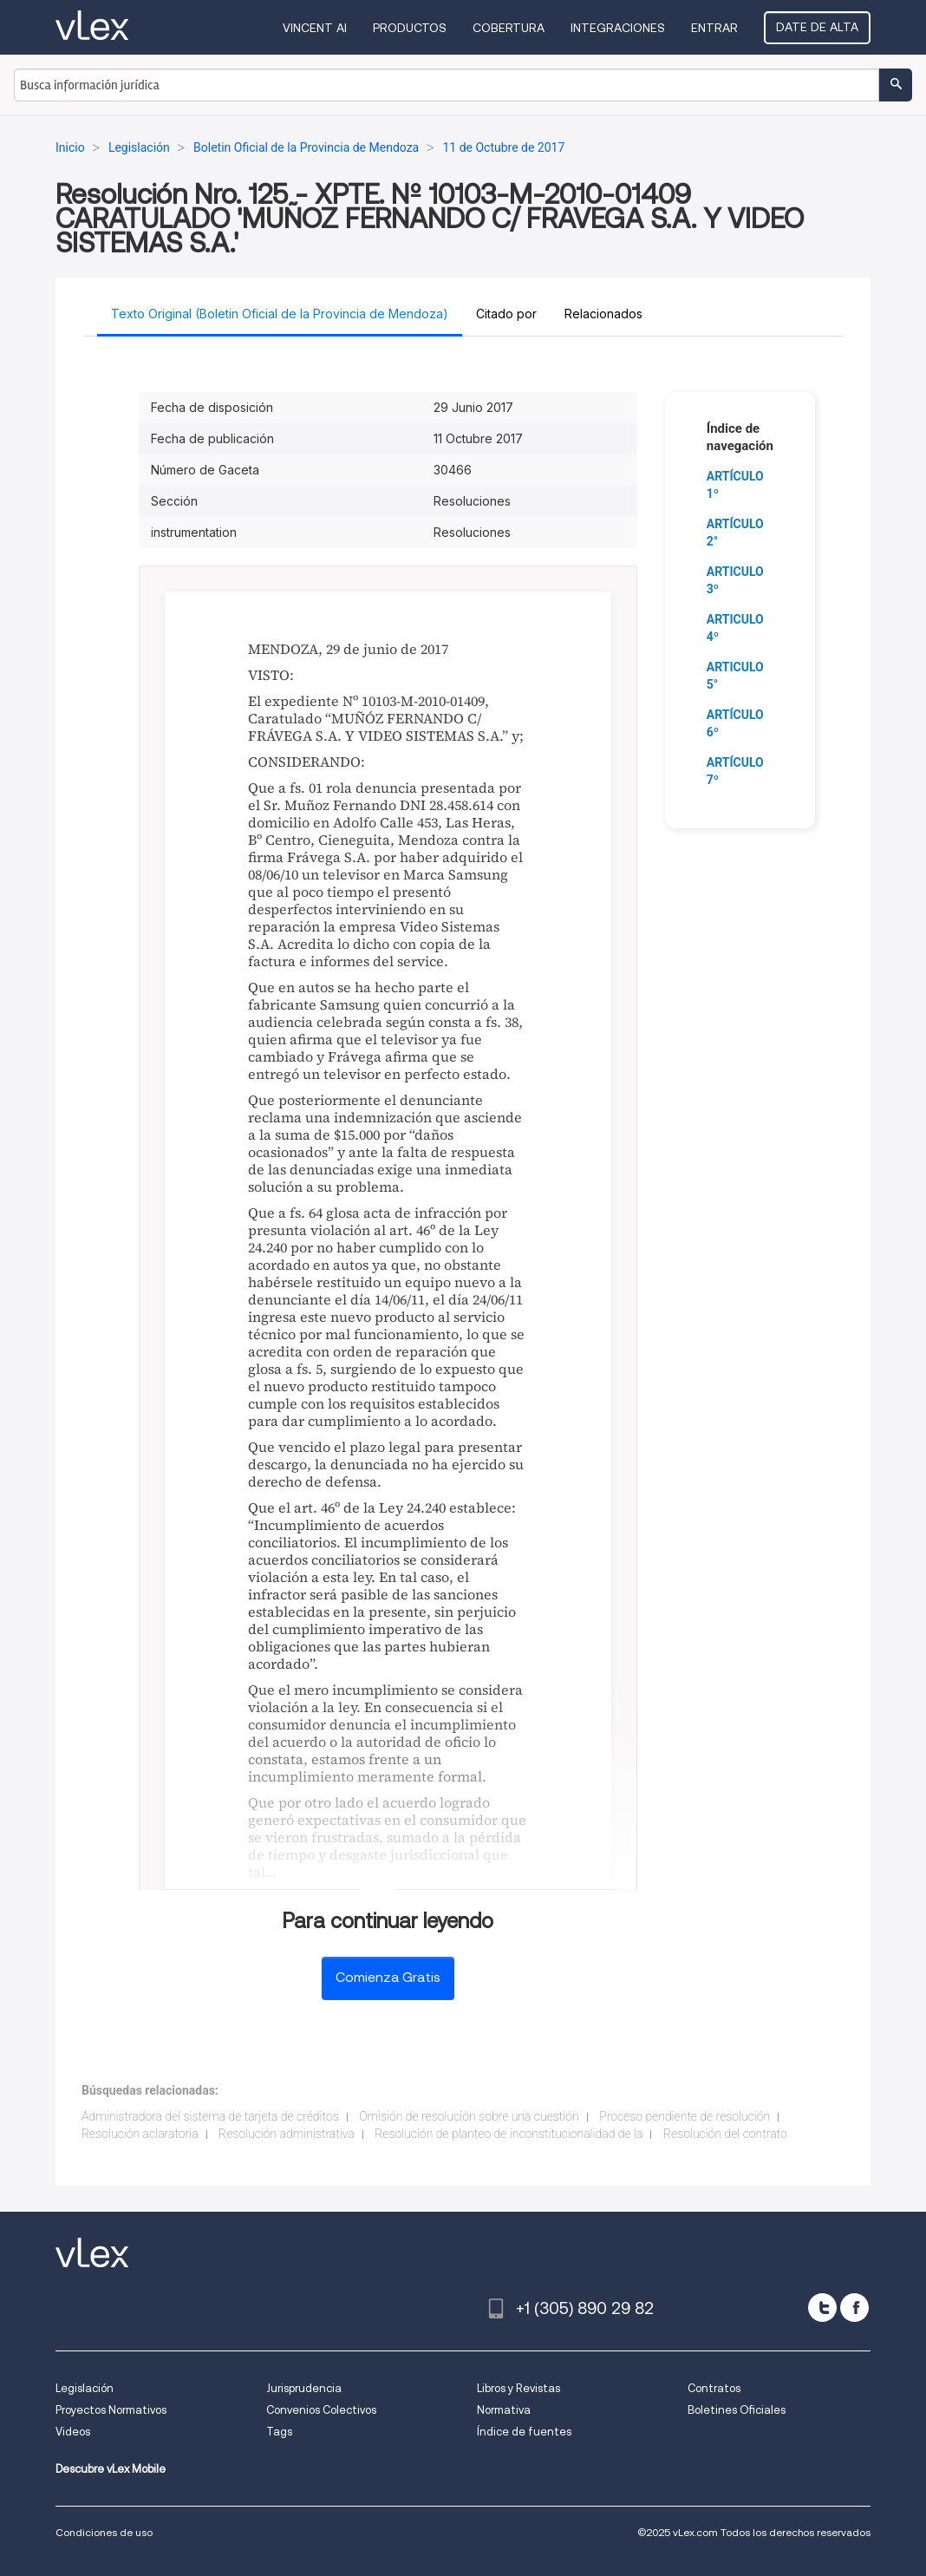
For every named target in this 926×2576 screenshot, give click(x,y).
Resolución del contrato (725, 2134)
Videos (72, 2431)
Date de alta (817, 27)
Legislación (84, 2388)
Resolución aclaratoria (140, 2134)
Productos (410, 28)
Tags (279, 2431)
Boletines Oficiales (737, 2409)
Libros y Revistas (518, 2388)
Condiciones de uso (104, 2532)
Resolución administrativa (286, 2134)
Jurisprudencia (304, 2388)
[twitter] (822, 2307)
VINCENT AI (315, 28)
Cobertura (509, 28)
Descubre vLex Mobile (110, 2468)
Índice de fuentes (524, 2431)
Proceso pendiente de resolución (684, 2116)
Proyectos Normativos (110, 2409)
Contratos (714, 2388)
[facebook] (854, 2307)
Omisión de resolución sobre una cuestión (469, 2116)
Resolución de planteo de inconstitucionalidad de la (508, 2134)
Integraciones (618, 28)
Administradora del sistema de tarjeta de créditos (210, 2116)
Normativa (504, 2409)
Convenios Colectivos (321, 2409)
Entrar (714, 28)
